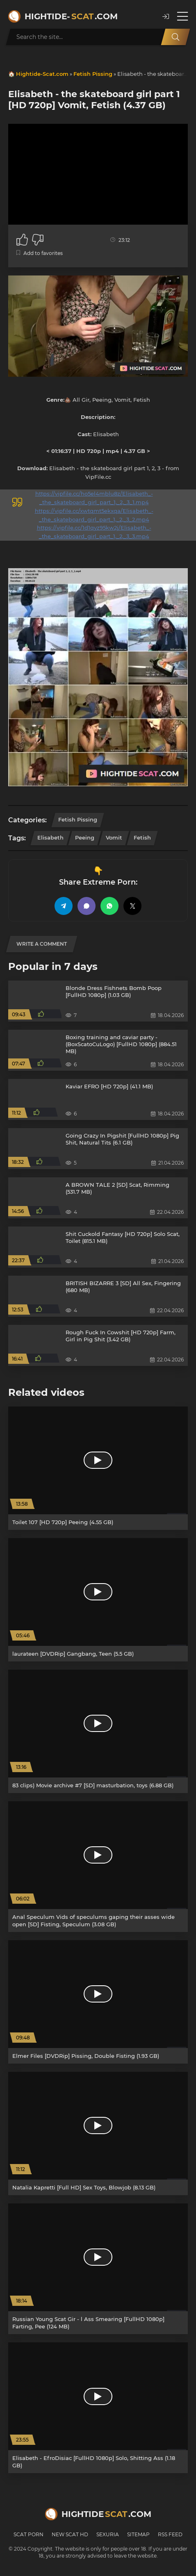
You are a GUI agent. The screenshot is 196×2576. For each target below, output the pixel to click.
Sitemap (138, 2534)
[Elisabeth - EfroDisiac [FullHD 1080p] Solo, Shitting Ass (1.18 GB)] (98, 2407)
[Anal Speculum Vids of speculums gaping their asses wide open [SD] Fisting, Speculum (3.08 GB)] (98, 1866)
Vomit (114, 837)
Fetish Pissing (92, 74)
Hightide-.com (71, 16)
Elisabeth (50, 837)
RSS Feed (170, 2534)
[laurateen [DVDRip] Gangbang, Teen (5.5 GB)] (98, 1599)
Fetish (142, 837)
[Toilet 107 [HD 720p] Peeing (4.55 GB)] (98, 1468)
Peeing (84, 837)
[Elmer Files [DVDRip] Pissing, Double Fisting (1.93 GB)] (98, 2002)
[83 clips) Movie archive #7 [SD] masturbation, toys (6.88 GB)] (98, 1731)
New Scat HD (70, 2534)
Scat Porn (28, 2534)
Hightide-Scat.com (42, 74)
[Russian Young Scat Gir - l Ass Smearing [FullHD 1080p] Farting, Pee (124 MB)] (98, 2268)
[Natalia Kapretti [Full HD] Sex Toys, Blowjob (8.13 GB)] (98, 2133)
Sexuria (107, 2534)
